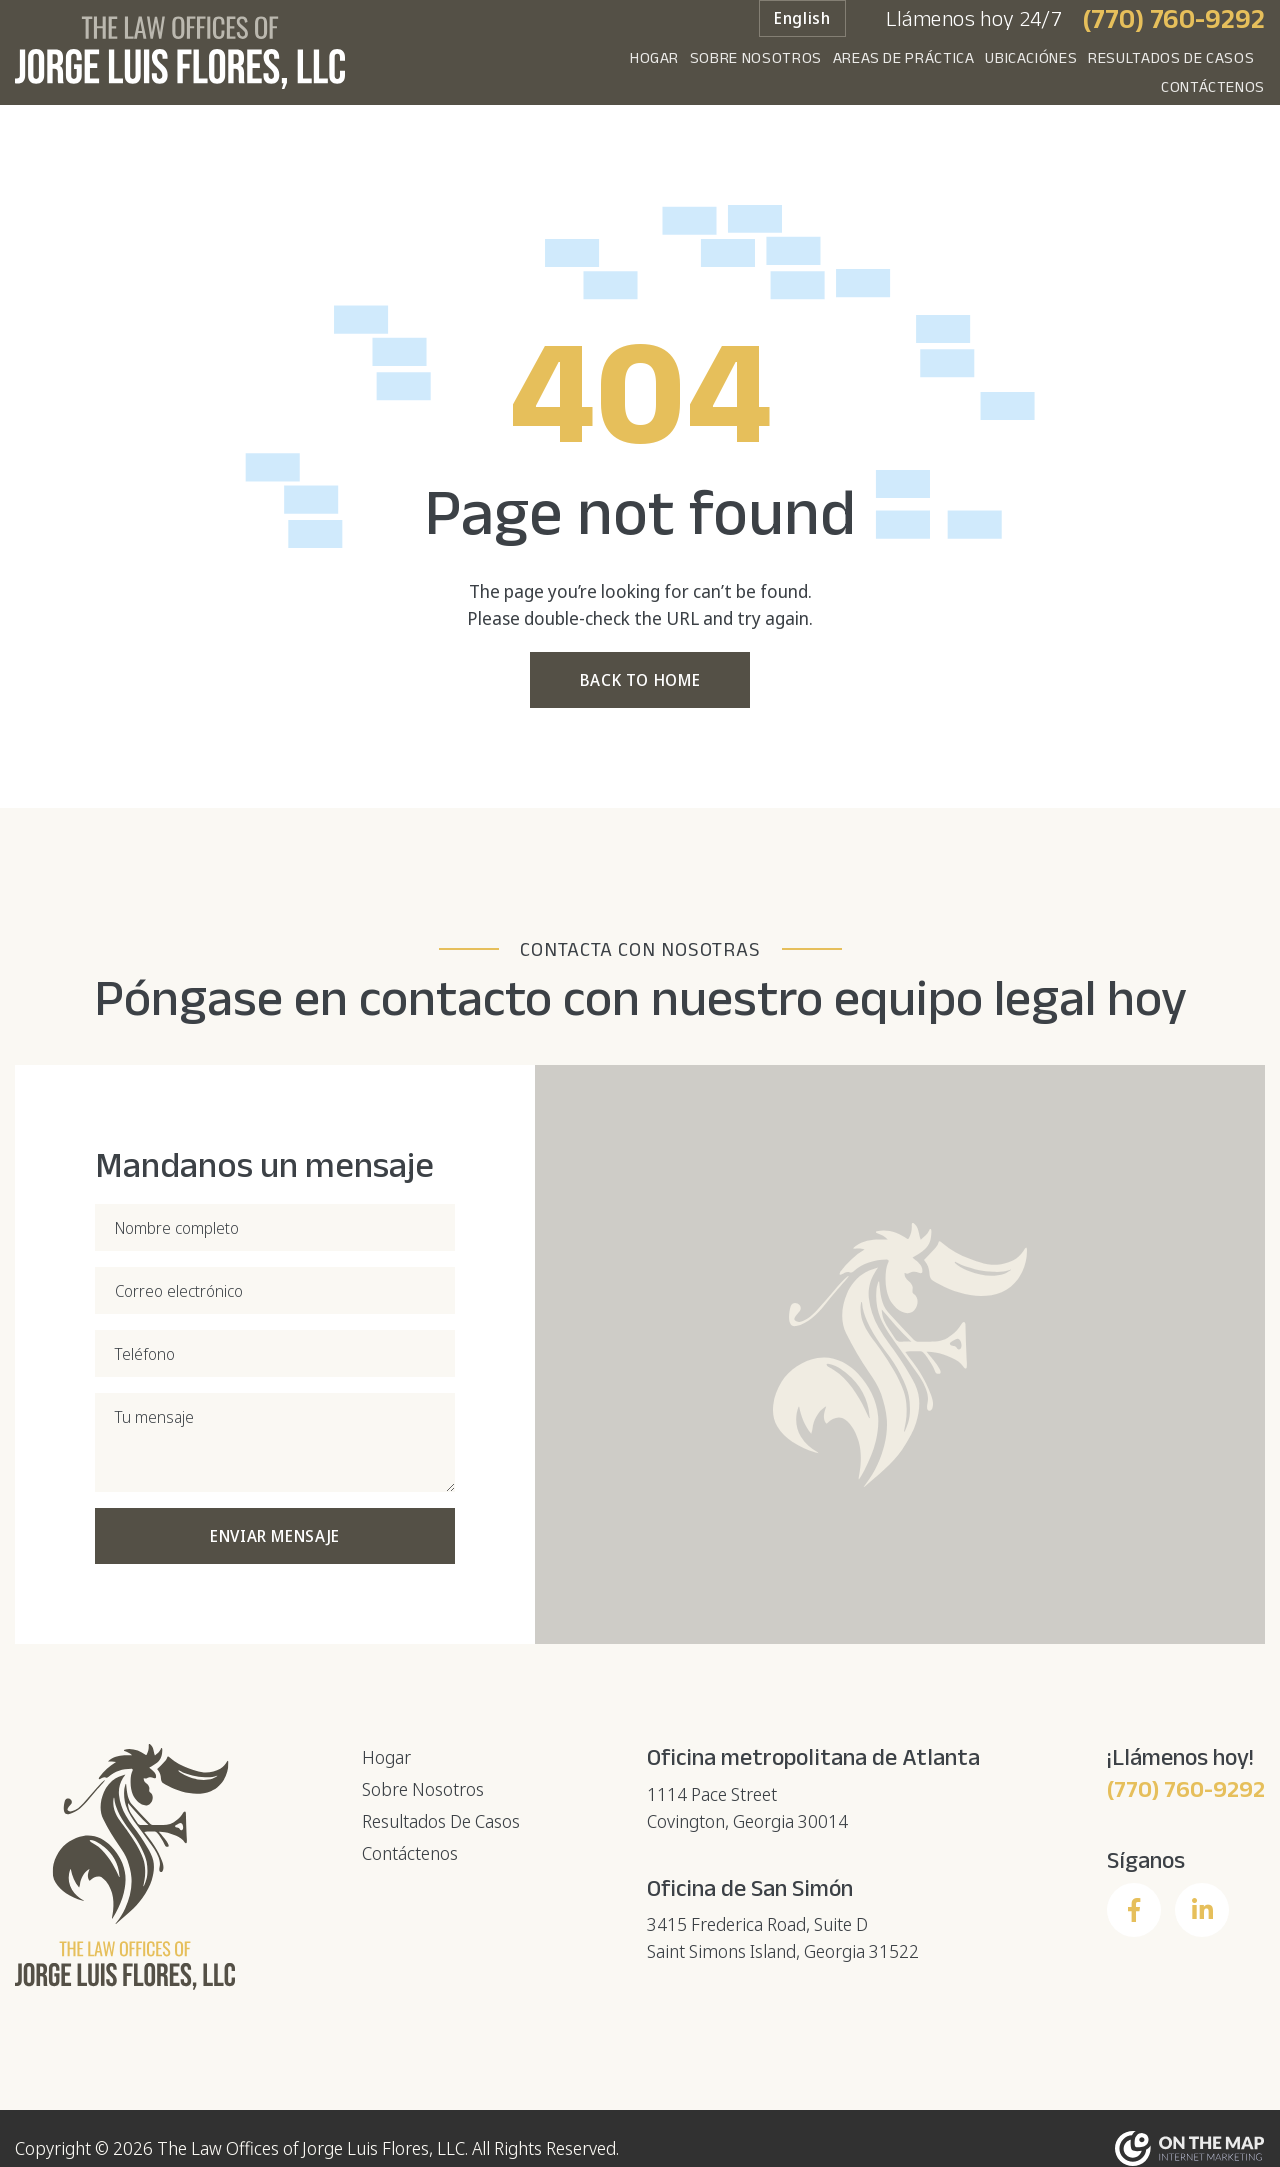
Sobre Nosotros (575, 73)
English (802, 34)
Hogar (454, 73)
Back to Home (640, 679)
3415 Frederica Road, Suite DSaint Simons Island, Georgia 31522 (783, 1936)
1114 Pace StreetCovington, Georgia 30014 (747, 1806)
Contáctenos (1213, 73)
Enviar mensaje (275, 1535)
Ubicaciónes (889, 73)
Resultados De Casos (1048, 73)
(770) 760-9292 (1173, 33)
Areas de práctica (742, 73)
